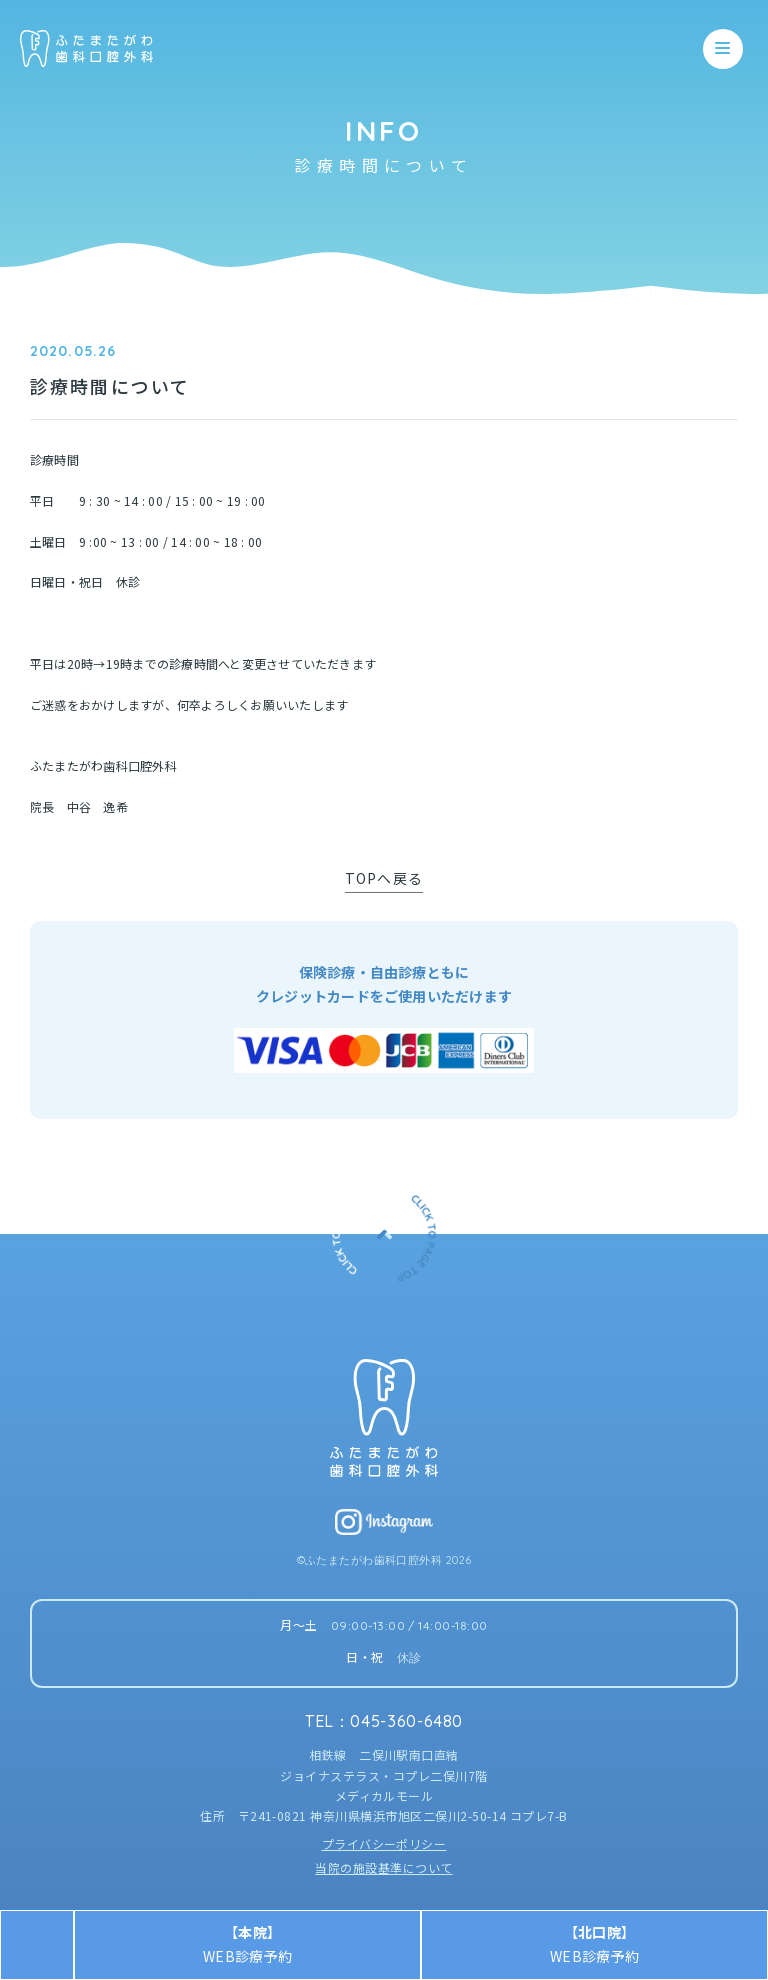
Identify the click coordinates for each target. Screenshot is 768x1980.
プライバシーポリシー (384, 1843)
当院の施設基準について (383, 1867)
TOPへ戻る (384, 878)
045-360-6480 (406, 1721)
